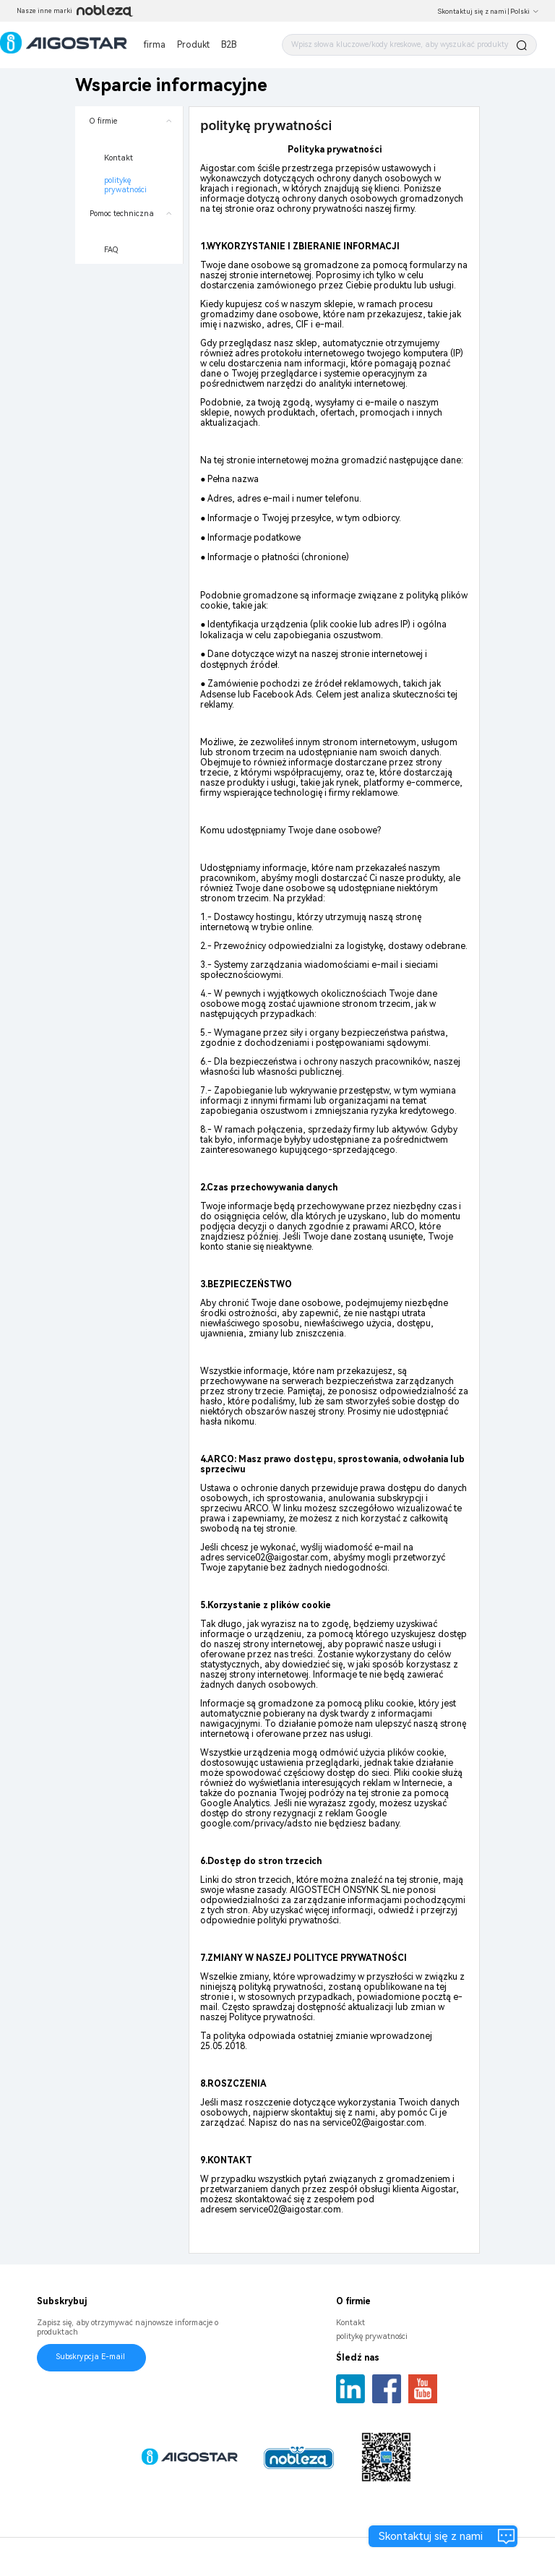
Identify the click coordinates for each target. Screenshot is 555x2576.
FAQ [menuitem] (111, 249)
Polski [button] (524, 11)
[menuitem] (129, 152)
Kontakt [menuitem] (118, 158)
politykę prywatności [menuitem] (125, 185)
